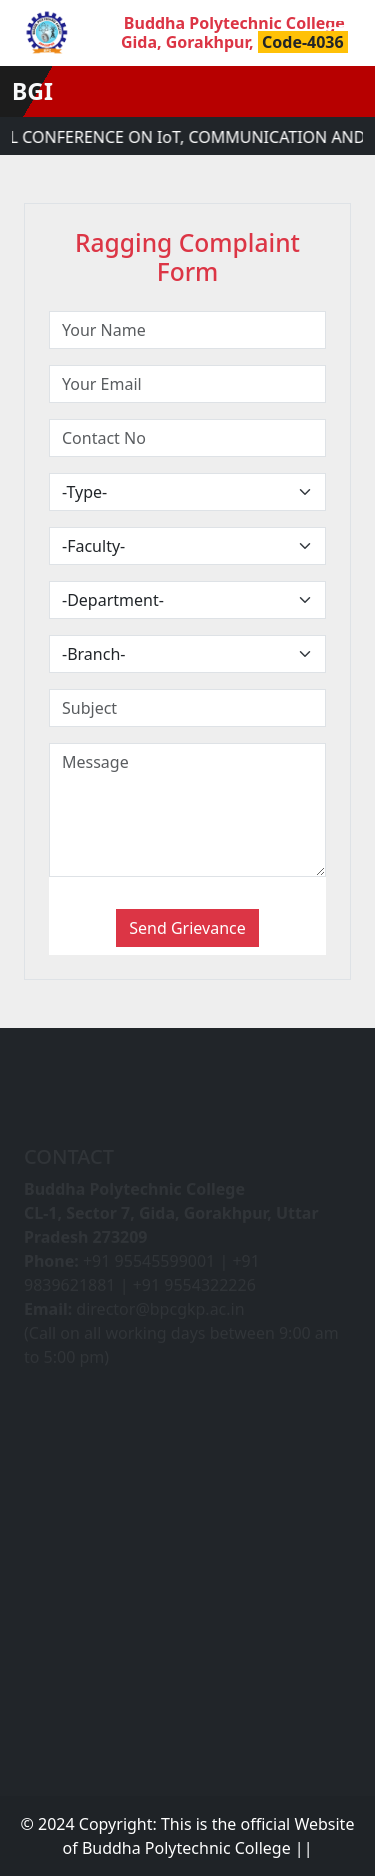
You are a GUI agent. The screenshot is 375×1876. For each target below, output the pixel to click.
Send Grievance (187, 928)
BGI (32, 91)
